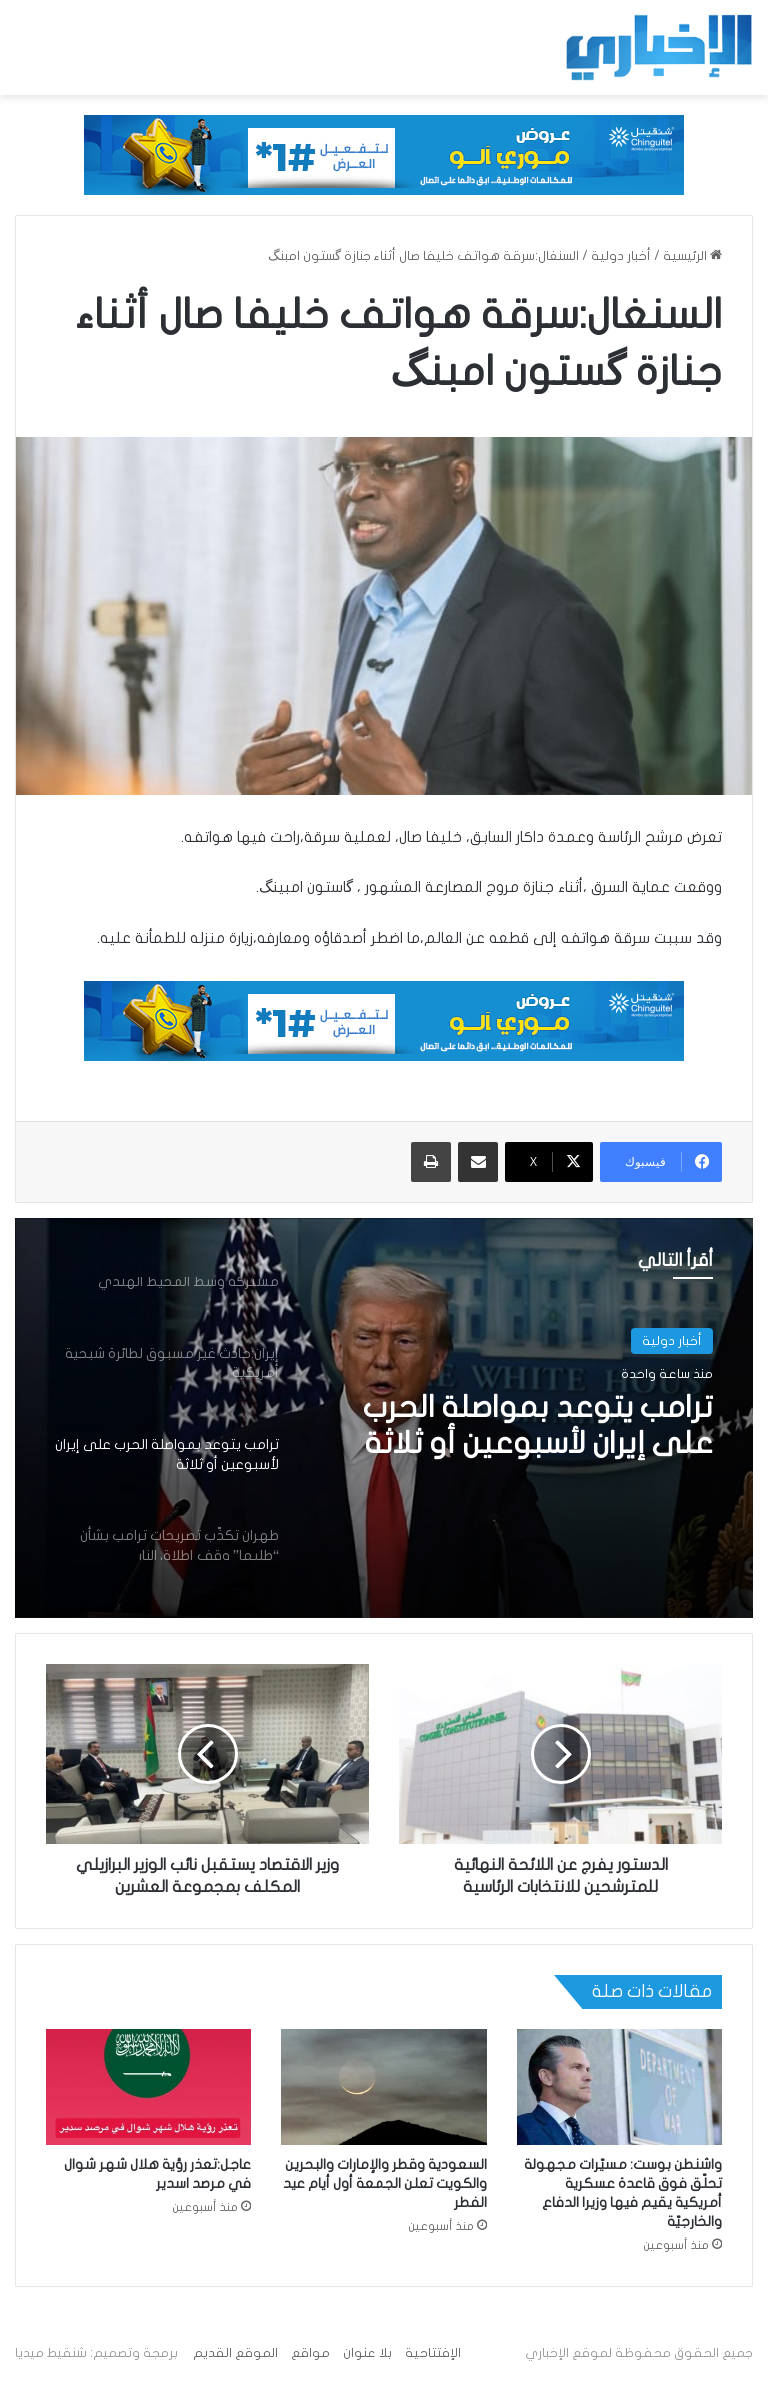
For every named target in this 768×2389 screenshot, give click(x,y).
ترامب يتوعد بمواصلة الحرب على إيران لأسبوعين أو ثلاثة (538, 1425)
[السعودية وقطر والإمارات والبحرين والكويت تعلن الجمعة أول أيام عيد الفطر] (383, 2087)
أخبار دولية (621, 256)
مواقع (310, 2353)
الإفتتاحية (433, 2353)
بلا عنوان (367, 2353)
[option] (384, 1418)
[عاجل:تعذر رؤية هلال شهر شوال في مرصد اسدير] (148, 2087)
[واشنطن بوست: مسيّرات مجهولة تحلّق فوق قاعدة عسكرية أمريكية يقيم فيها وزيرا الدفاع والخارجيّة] (619, 2087)
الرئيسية (692, 256)
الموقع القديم (235, 2353)
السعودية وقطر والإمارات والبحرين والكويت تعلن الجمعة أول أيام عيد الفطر (385, 2183)
